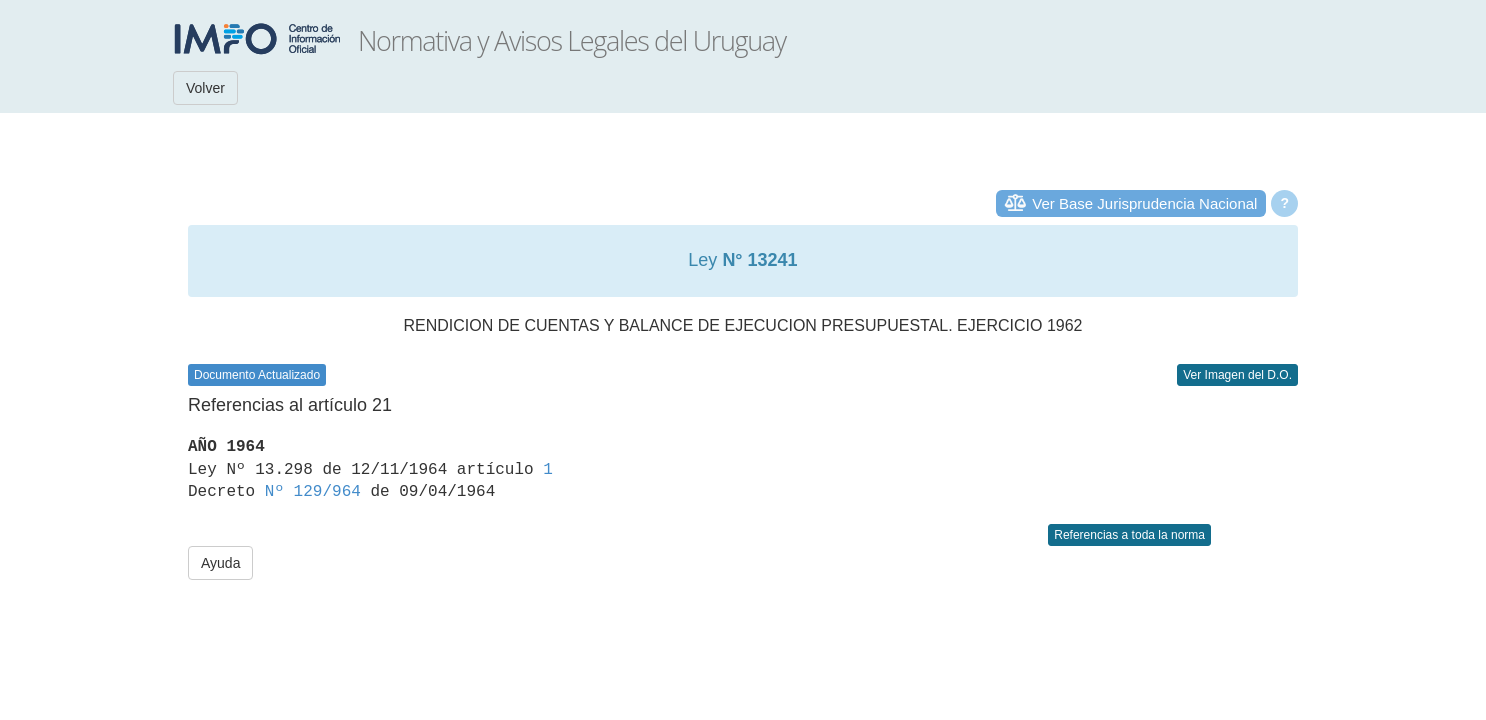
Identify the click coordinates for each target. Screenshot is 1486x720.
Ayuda (220, 563)
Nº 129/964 (313, 492)
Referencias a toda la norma (1129, 535)
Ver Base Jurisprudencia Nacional (1144, 203)
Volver (205, 88)
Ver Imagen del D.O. (1237, 375)
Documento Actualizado (257, 375)
